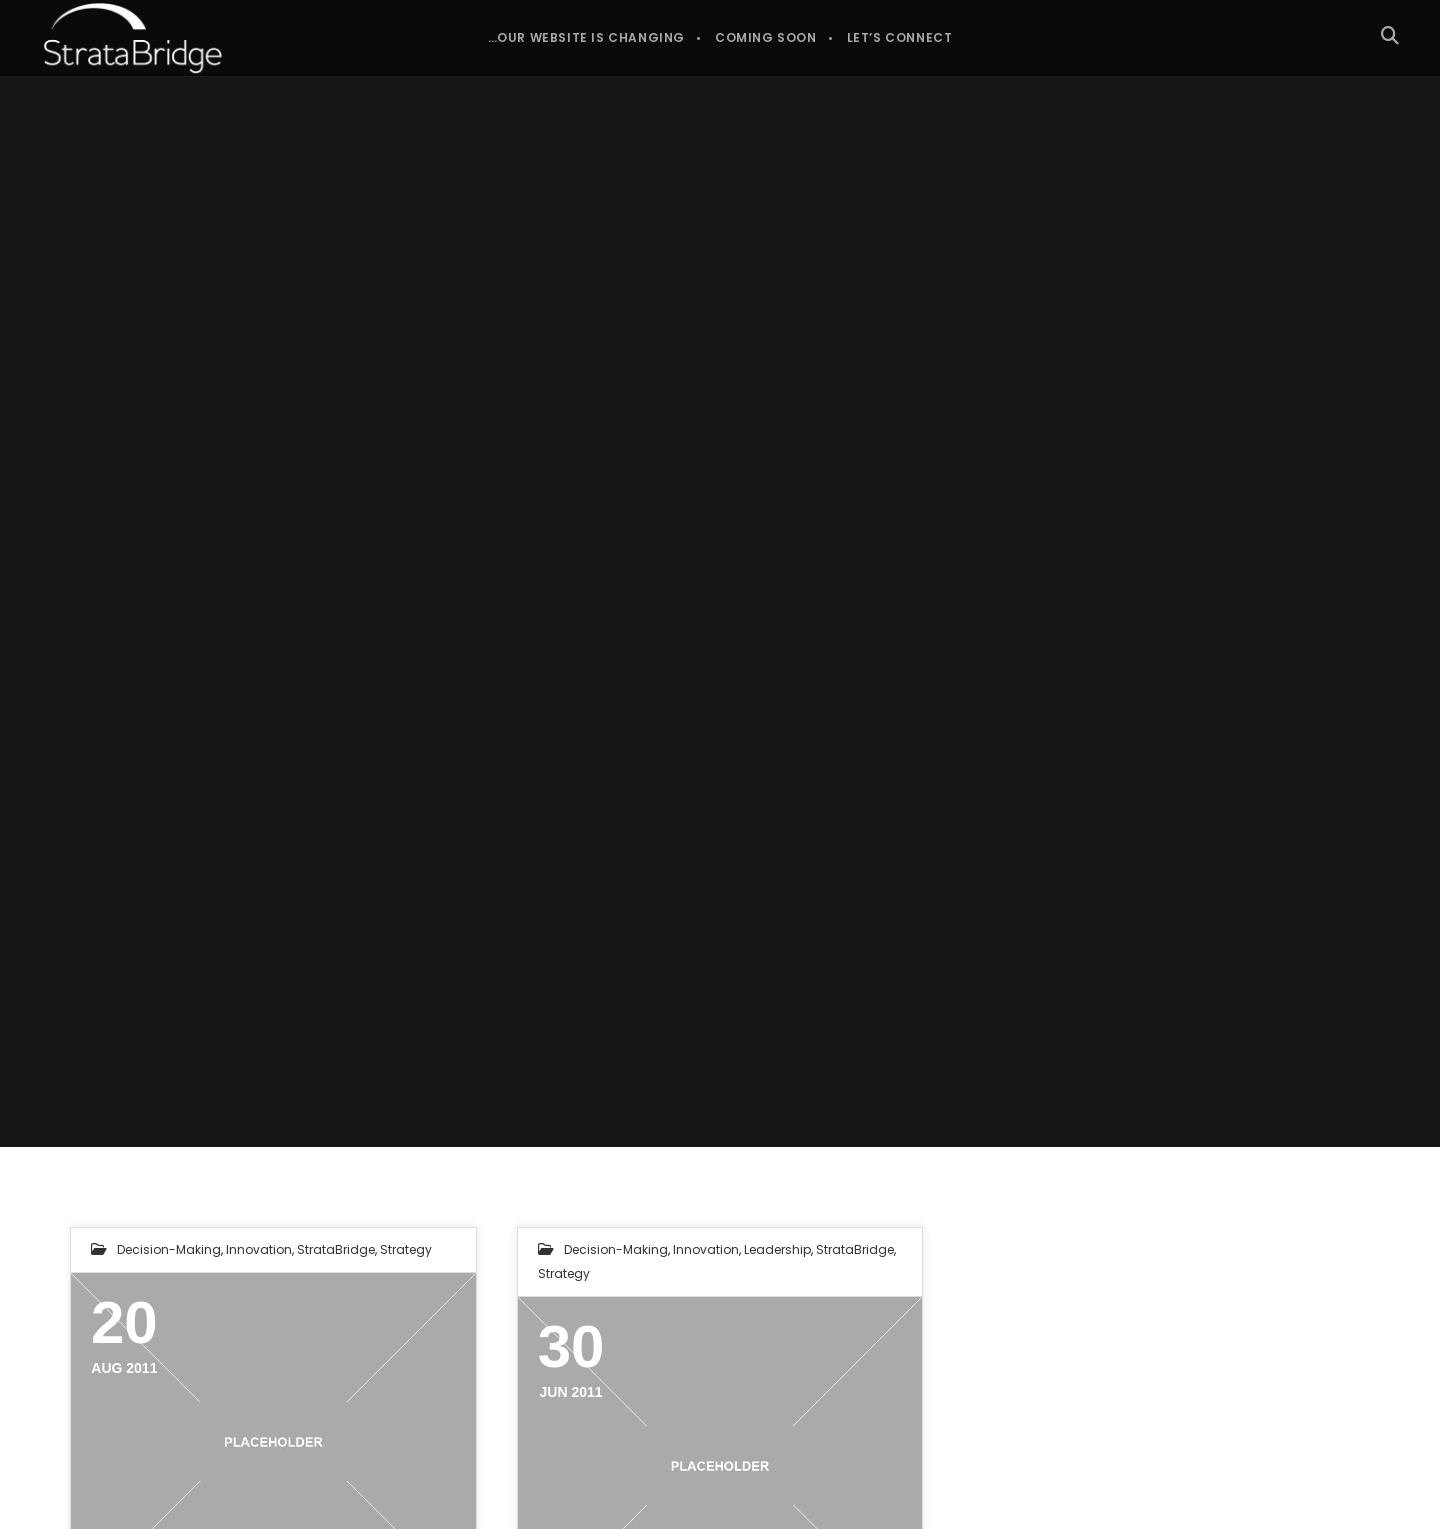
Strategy (406, 1249)
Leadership (777, 1249)
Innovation (259, 1249)
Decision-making (169, 1249)
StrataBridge (336, 1249)
